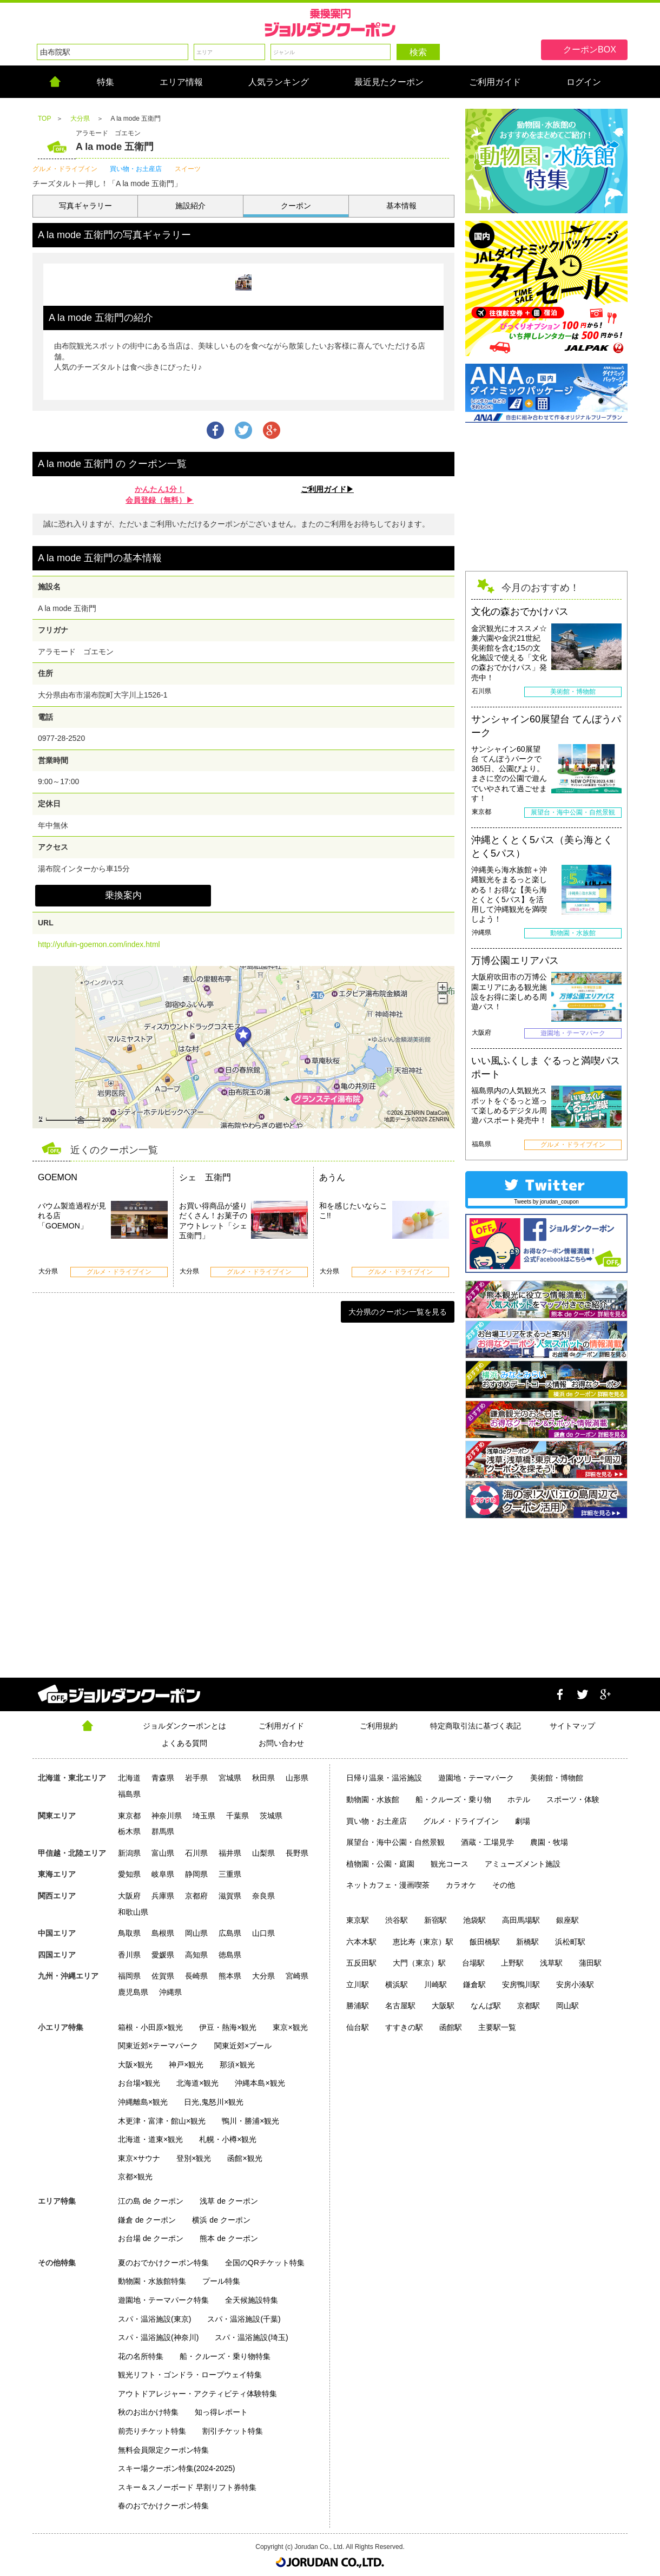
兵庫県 (162, 1895)
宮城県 (230, 1777)
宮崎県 (297, 1976)
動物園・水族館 (372, 1799)
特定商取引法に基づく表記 (475, 1725)
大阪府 (129, 1895)
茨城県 (271, 1815)
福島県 (129, 1794)
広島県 (230, 1933)
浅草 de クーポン (229, 2201)
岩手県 (196, 1777)
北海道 (129, 1777)
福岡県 (129, 1976)
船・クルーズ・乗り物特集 (225, 2356)
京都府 (196, 1895)
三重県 (230, 1874)
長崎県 (196, 1976)
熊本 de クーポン (229, 2238)
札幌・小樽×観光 (227, 2139)
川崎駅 (435, 1984)
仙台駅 (357, 2027)
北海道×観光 (197, 2083)
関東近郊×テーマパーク (158, 2045)
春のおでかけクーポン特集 (163, 2505)
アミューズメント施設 (522, 1863)
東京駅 (357, 1920)
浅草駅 (551, 1963)
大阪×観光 (135, 2064)
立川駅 (357, 1984)
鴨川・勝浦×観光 (250, 2121)
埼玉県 (204, 1815)
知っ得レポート (221, 2412)
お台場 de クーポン (150, 2238)
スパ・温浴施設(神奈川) (158, 2337)
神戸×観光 (186, 2064)
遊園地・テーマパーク (476, 1777)
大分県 (263, 1976)
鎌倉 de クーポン (147, 2220)
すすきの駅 (404, 2027)
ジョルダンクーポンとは (184, 1725)
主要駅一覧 (497, 2027)
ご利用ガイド (281, 1725)
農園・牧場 (549, 1842)
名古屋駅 (400, 2005)
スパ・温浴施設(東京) (154, 2319)
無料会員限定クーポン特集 (163, 2450)
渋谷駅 (396, 1920)
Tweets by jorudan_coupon (546, 1202)
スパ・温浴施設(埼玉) (251, 2337)
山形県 (297, 1777)
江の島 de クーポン (150, 2201)
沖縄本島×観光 (260, 2083)
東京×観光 (290, 2027)
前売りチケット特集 (152, 2431)
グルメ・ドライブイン (461, 1821)
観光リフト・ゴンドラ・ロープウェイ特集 (190, 2374)
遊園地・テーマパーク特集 (163, 2300)
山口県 (263, 1933)
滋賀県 (230, 1895)
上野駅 (512, 1963)
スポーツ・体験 (572, 1799)
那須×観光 (237, 2064)
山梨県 (263, 1853)
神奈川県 (166, 1815)
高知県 (196, 1954)
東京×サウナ (139, 2158)
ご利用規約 (379, 1725)
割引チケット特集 (232, 2431)
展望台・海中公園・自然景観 (395, 1842)
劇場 (522, 1821)
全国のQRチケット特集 (265, 2262)
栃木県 (129, 1831)
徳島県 (230, 1954)
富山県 (162, 1853)
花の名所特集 (140, 2356)
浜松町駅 (570, 1941)
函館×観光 (244, 2158)
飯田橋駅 (485, 1941)
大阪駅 (443, 2005)
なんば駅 (486, 2005)
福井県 (230, 1853)
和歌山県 (133, 1912)
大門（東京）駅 (419, 1963)
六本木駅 (361, 1941)
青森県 (162, 1777)
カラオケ (461, 1885)
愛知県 (129, 1874)
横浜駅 (396, 1984)
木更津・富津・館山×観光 (162, 2121)
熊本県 (230, 1976)
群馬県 (162, 1831)
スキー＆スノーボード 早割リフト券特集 (187, 2487)
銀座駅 (567, 1920)
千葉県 (237, 1815)
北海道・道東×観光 (150, 2139)
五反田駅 (361, 1963)
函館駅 (450, 2027)
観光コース (449, 1863)
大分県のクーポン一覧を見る (397, 1311)
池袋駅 (474, 1920)
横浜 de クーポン (221, 2220)
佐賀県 (162, 1976)
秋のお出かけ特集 (148, 2412)
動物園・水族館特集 (152, 2281)
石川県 (196, 1853)
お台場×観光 (139, 2083)
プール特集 (221, 2281)
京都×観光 (135, 2176)
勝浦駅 (357, 2005)
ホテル (518, 1799)
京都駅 (528, 2005)
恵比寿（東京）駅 (423, 1941)
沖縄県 (170, 1992)
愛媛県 (162, 1954)
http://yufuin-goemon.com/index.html (99, 944)
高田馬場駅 (521, 1920)
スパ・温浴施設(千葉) (243, 2319)
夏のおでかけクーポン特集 (163, 2262)
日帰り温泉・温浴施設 (384, 1777)
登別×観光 (193, 2158)
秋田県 (263, 1777)
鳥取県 (129, 1933)
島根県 (162, 1933)
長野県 (297, 1853)
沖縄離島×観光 (143, 2102)
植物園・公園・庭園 (380, 1863)
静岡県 (196, 1874)
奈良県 (263, 1895)
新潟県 (129, 1853)
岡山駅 (567, 2005)
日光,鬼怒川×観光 (213, 2102)
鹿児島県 (133, 1992)
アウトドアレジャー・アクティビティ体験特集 (197, 2393)
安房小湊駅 (575, 1984)
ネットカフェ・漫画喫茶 (388, 1885)
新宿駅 (435, 1920)
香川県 (129, 1954)
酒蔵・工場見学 (487, 1842)
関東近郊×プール (243, 2045)
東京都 (129, 1815)
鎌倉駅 (474, 1984)
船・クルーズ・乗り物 (453, 1799)
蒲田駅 (590, 1963)
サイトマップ (572, 1725)
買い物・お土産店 (376, 1821)
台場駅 (473, 1963)
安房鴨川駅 (521, 1984)
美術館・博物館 (556, 1777)
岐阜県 (162, 1874)
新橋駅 (527, 1941)
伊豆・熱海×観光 (227, 2027)
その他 (503, 1885)
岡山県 (196, 1933)
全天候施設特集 (251, 2300)
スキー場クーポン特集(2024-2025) (176, 2468)
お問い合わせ (281, 1743)
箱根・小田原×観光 (150, 2027)
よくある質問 (184, 1743)
